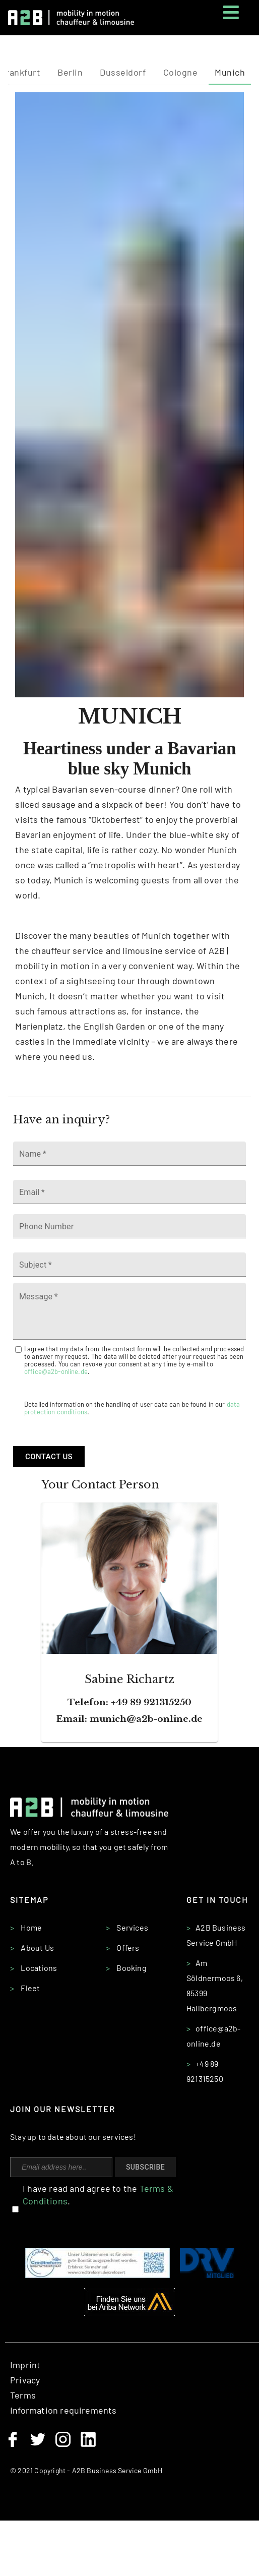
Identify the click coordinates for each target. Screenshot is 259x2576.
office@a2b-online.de (56, 1371)
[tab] (70, 73)
